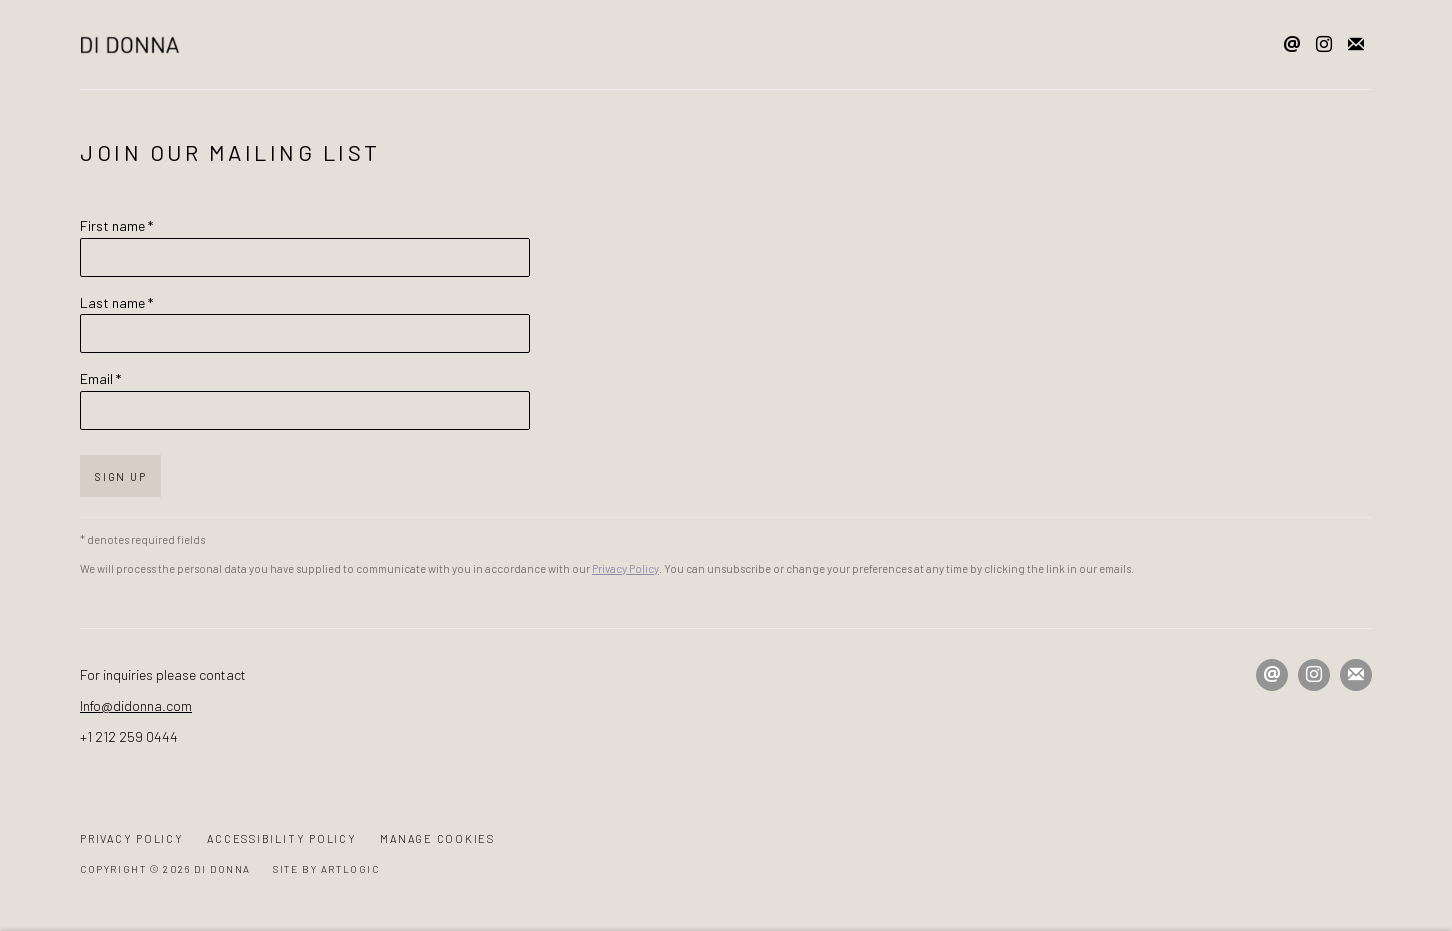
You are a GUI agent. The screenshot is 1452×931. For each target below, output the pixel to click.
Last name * (116, 302)
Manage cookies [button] (437, 838)
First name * (116, 225)
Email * (100, 378)
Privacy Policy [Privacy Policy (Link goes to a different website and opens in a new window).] (625, 568)
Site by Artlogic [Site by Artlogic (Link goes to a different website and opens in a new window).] (326, 869)
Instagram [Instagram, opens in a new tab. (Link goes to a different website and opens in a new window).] (1324, 45)
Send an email (1292, 45)
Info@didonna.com (136, 705)
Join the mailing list (1356, 45)
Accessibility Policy (281, 838)
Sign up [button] (120, 476)
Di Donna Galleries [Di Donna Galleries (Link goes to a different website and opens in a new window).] (130, 45)
